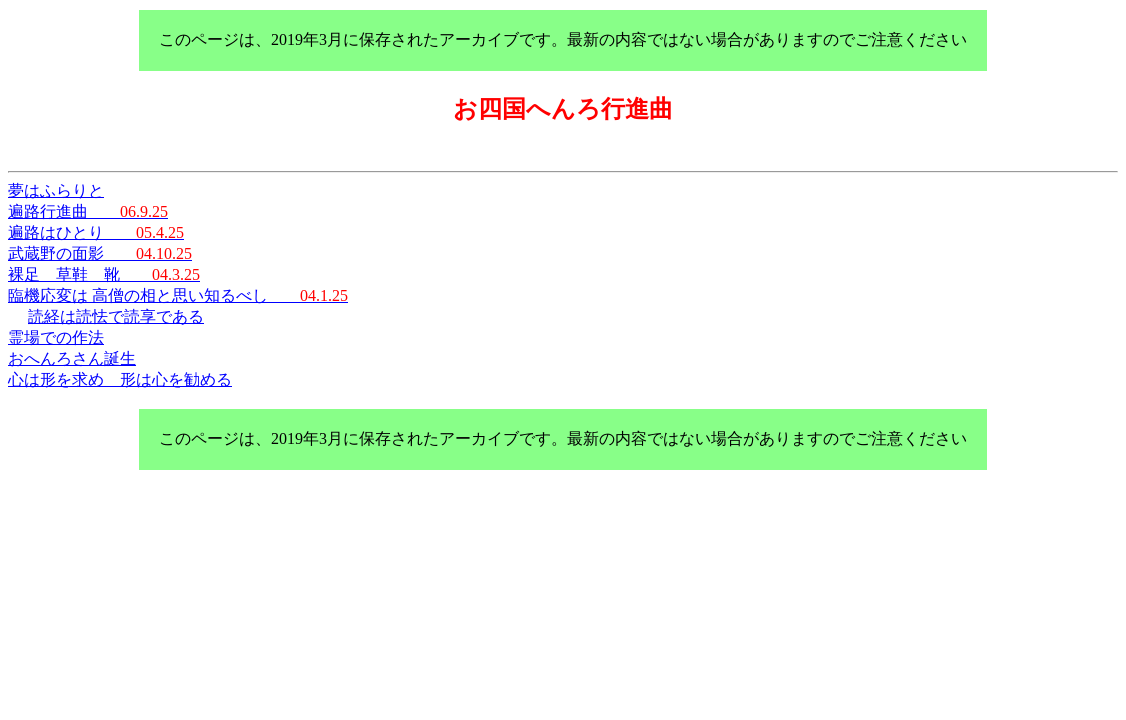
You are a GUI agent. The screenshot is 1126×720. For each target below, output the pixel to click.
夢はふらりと (56, 190)
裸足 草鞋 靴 (104, 274)
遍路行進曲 (88, 211)
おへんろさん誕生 (72, 358)
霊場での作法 (56, 337)
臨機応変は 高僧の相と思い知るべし (178, 295)
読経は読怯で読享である (116, 316)
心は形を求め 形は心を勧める (120, 379)
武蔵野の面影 (100, 253)
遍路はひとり (96, 232)
